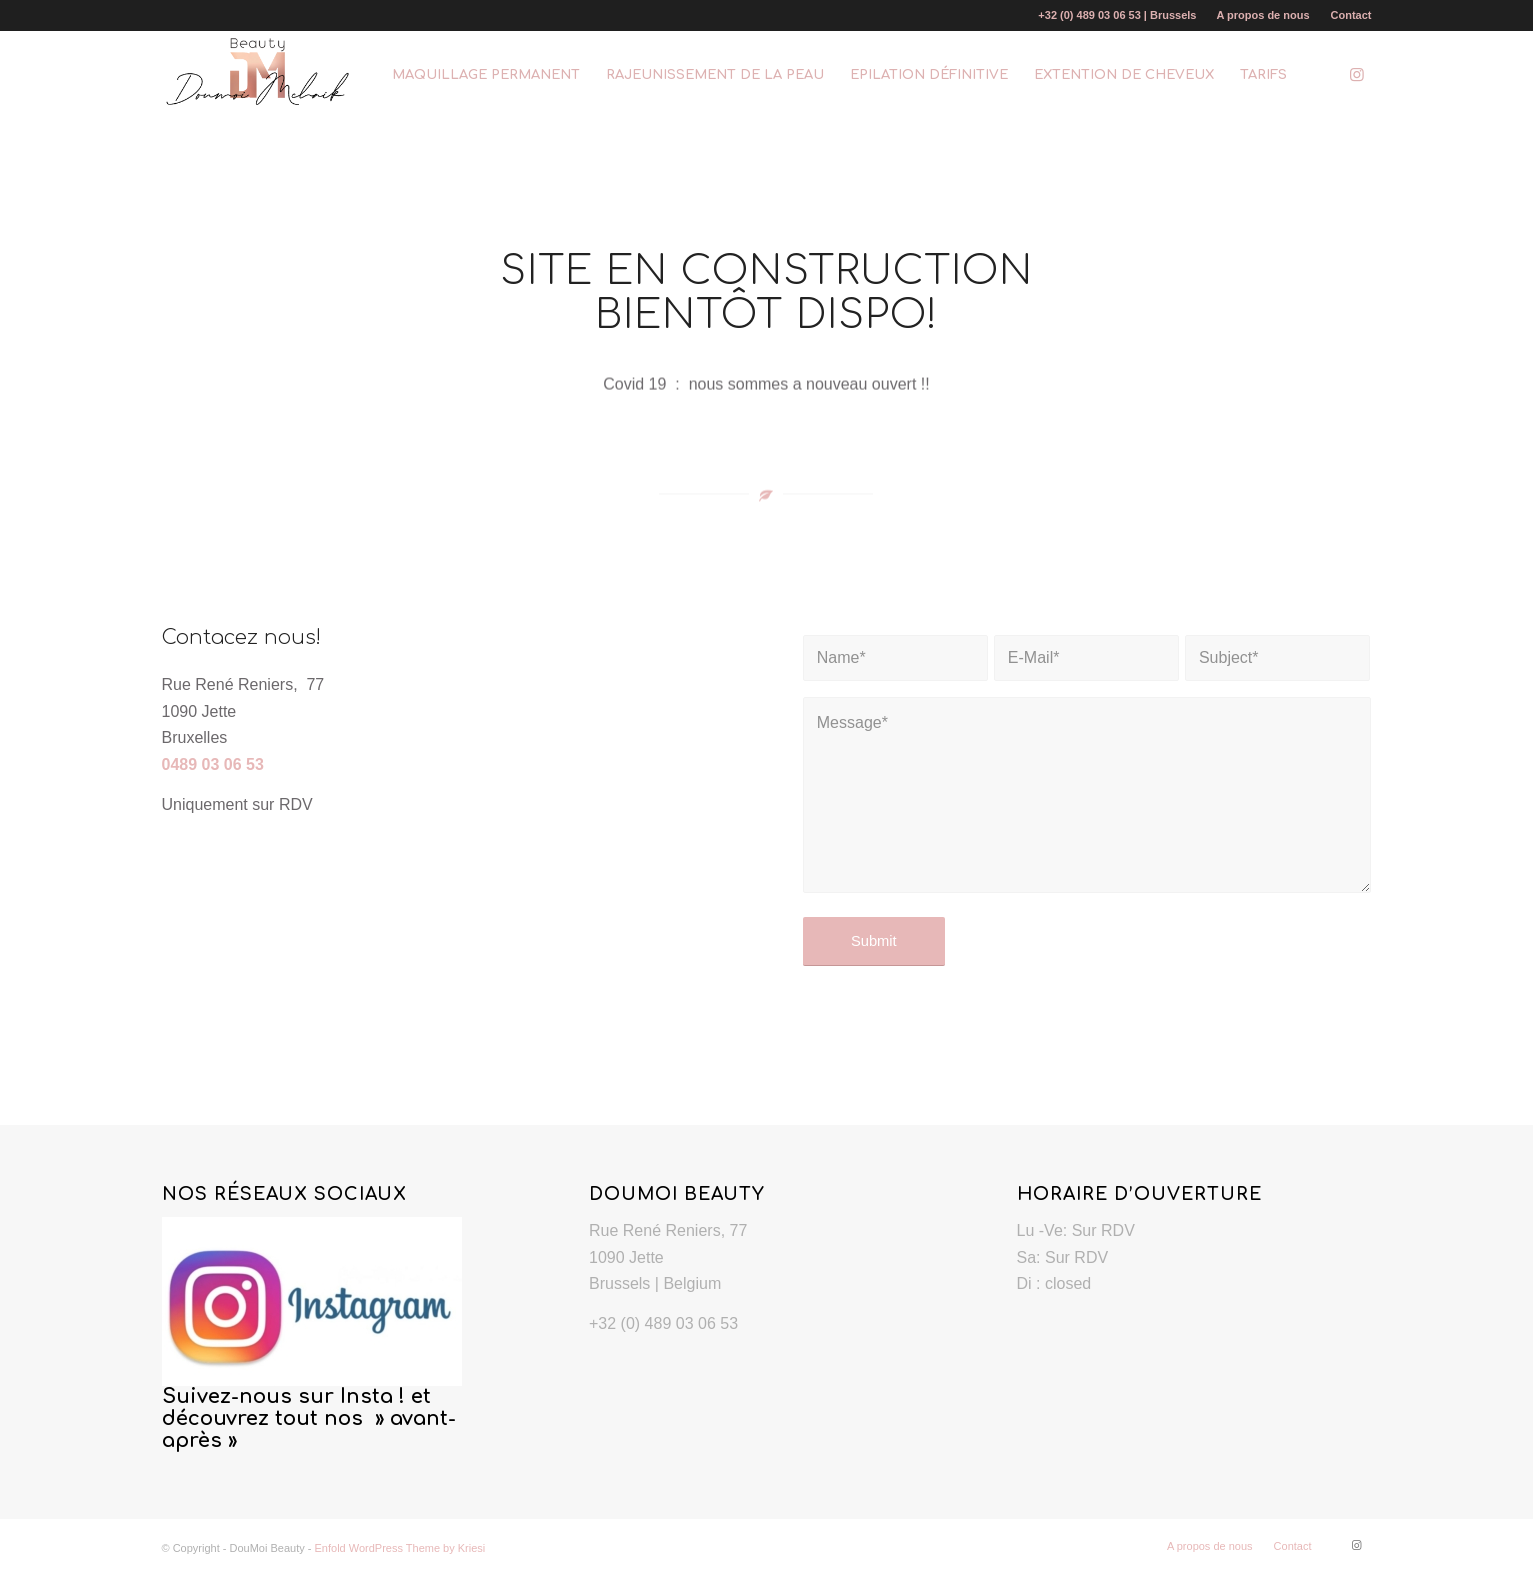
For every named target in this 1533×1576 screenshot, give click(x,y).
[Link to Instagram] (1357, 74)
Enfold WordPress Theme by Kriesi (400, 1548)
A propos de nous (1262, 15)
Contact (1351, 15)
